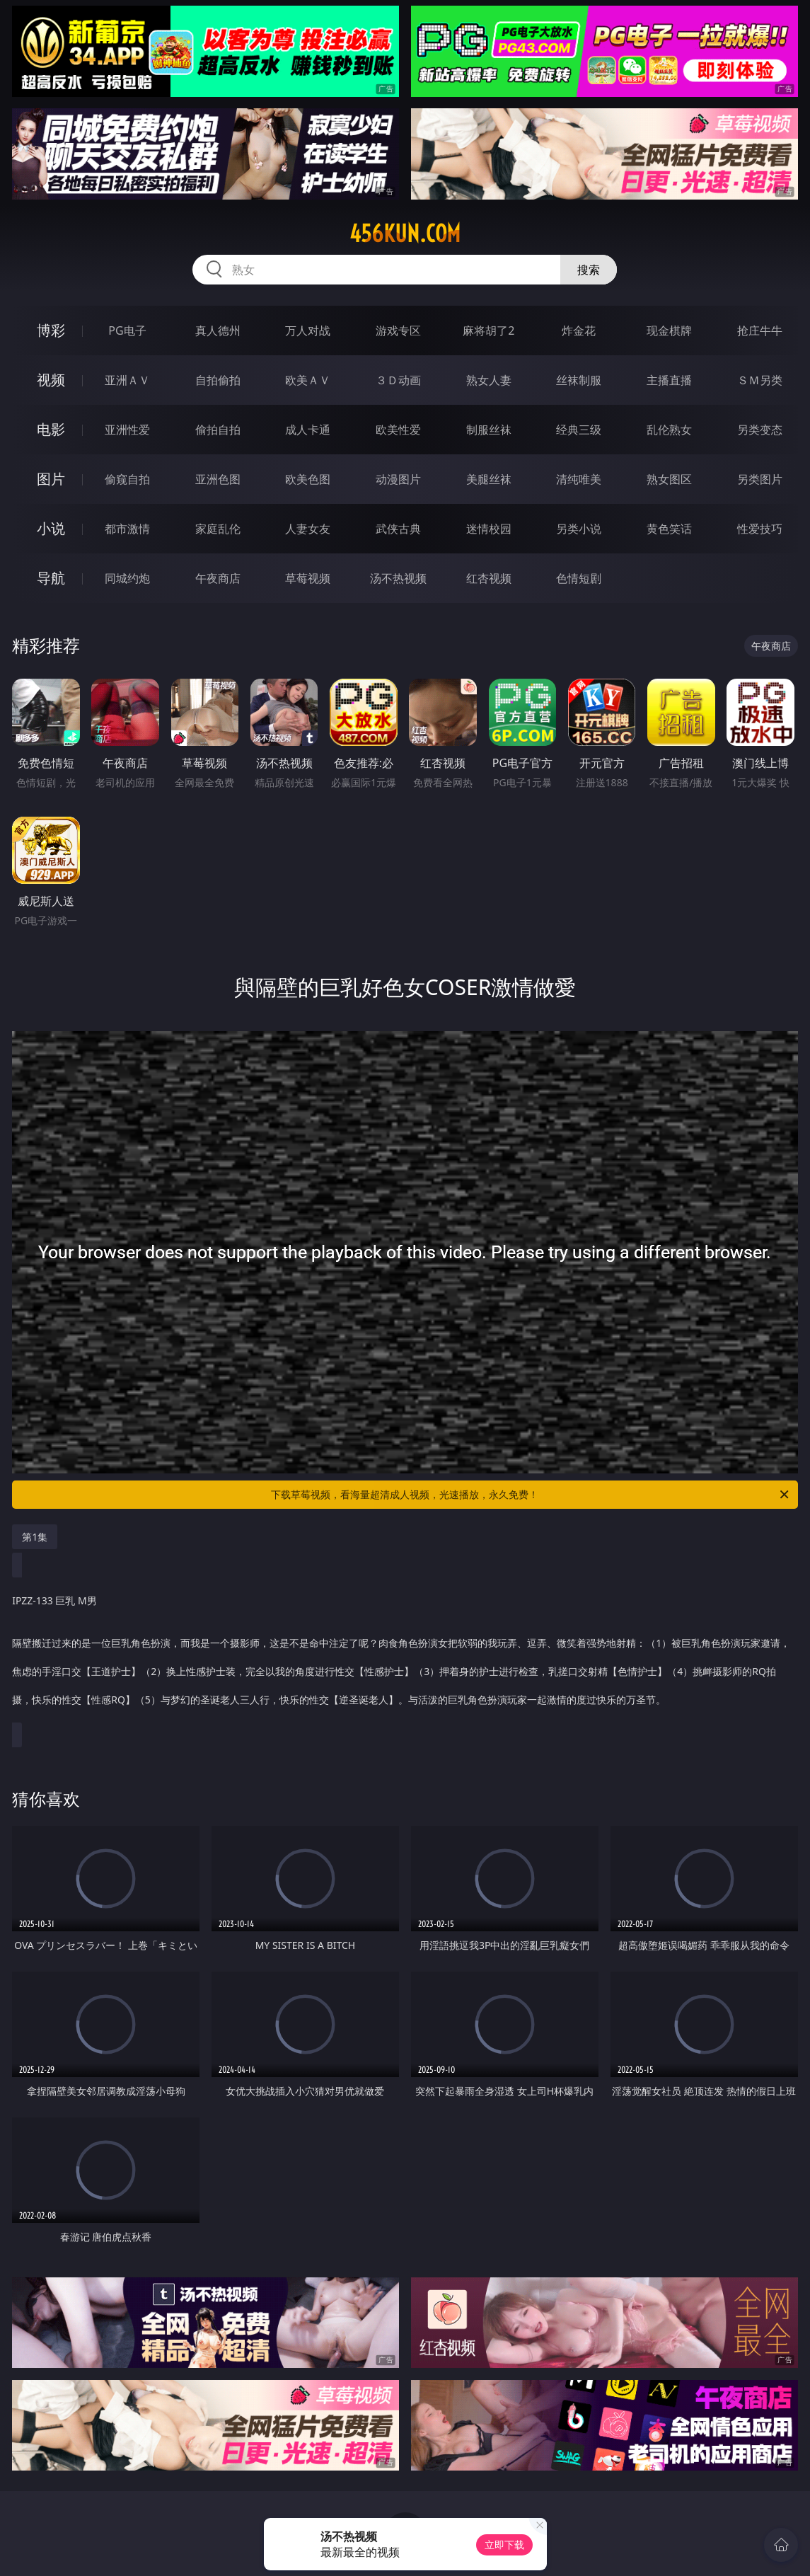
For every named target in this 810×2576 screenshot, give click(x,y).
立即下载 (504, 2544)
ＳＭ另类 (759, 380)
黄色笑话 (669, 528)
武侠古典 (398, 528)
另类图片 (759, 479)
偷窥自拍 (127, 479)
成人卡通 (307, 429)
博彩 (51, 330)
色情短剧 (578, 578)
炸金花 (579, 330)
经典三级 (578, 429)
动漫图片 (398, 479)
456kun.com (405, 233)
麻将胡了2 (488, 330)
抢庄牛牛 (759, 330)
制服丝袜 (488, 429)
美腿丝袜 (488, 479)
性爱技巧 (759, 528)
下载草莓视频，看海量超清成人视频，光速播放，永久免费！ (530, 1494)
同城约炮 (127, 578)
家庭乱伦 (218, 528)
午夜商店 (218, 578)
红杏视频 (488, 578)
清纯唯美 (578, 479)
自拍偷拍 (218, 380)
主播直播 (669, 380)
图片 (51, 478)
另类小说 (578, 528)
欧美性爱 (398, 429)
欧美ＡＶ (307, 380)
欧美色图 (307, 479)
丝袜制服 (578, 380)
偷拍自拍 (218, 429)
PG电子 (127, 330)
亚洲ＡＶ (127, 380)
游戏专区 (398, 330)
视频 (51, 379)
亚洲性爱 (127, 429)
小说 (51, 528)
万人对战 (307, 330)
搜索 (588, 269)
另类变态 (759, 429)
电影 (51, 429)
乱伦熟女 (669, 429)
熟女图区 (669, 479)
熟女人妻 (488, 380)
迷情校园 (488, 528)
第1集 (34, 1536)
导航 (51, 577)
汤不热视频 (398, 578)
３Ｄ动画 (398, 380)
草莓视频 (307, 578)
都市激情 (127, 528)
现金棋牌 (669, 330)
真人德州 (218, 330)
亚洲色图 (218, 479)
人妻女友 (307, 528)
